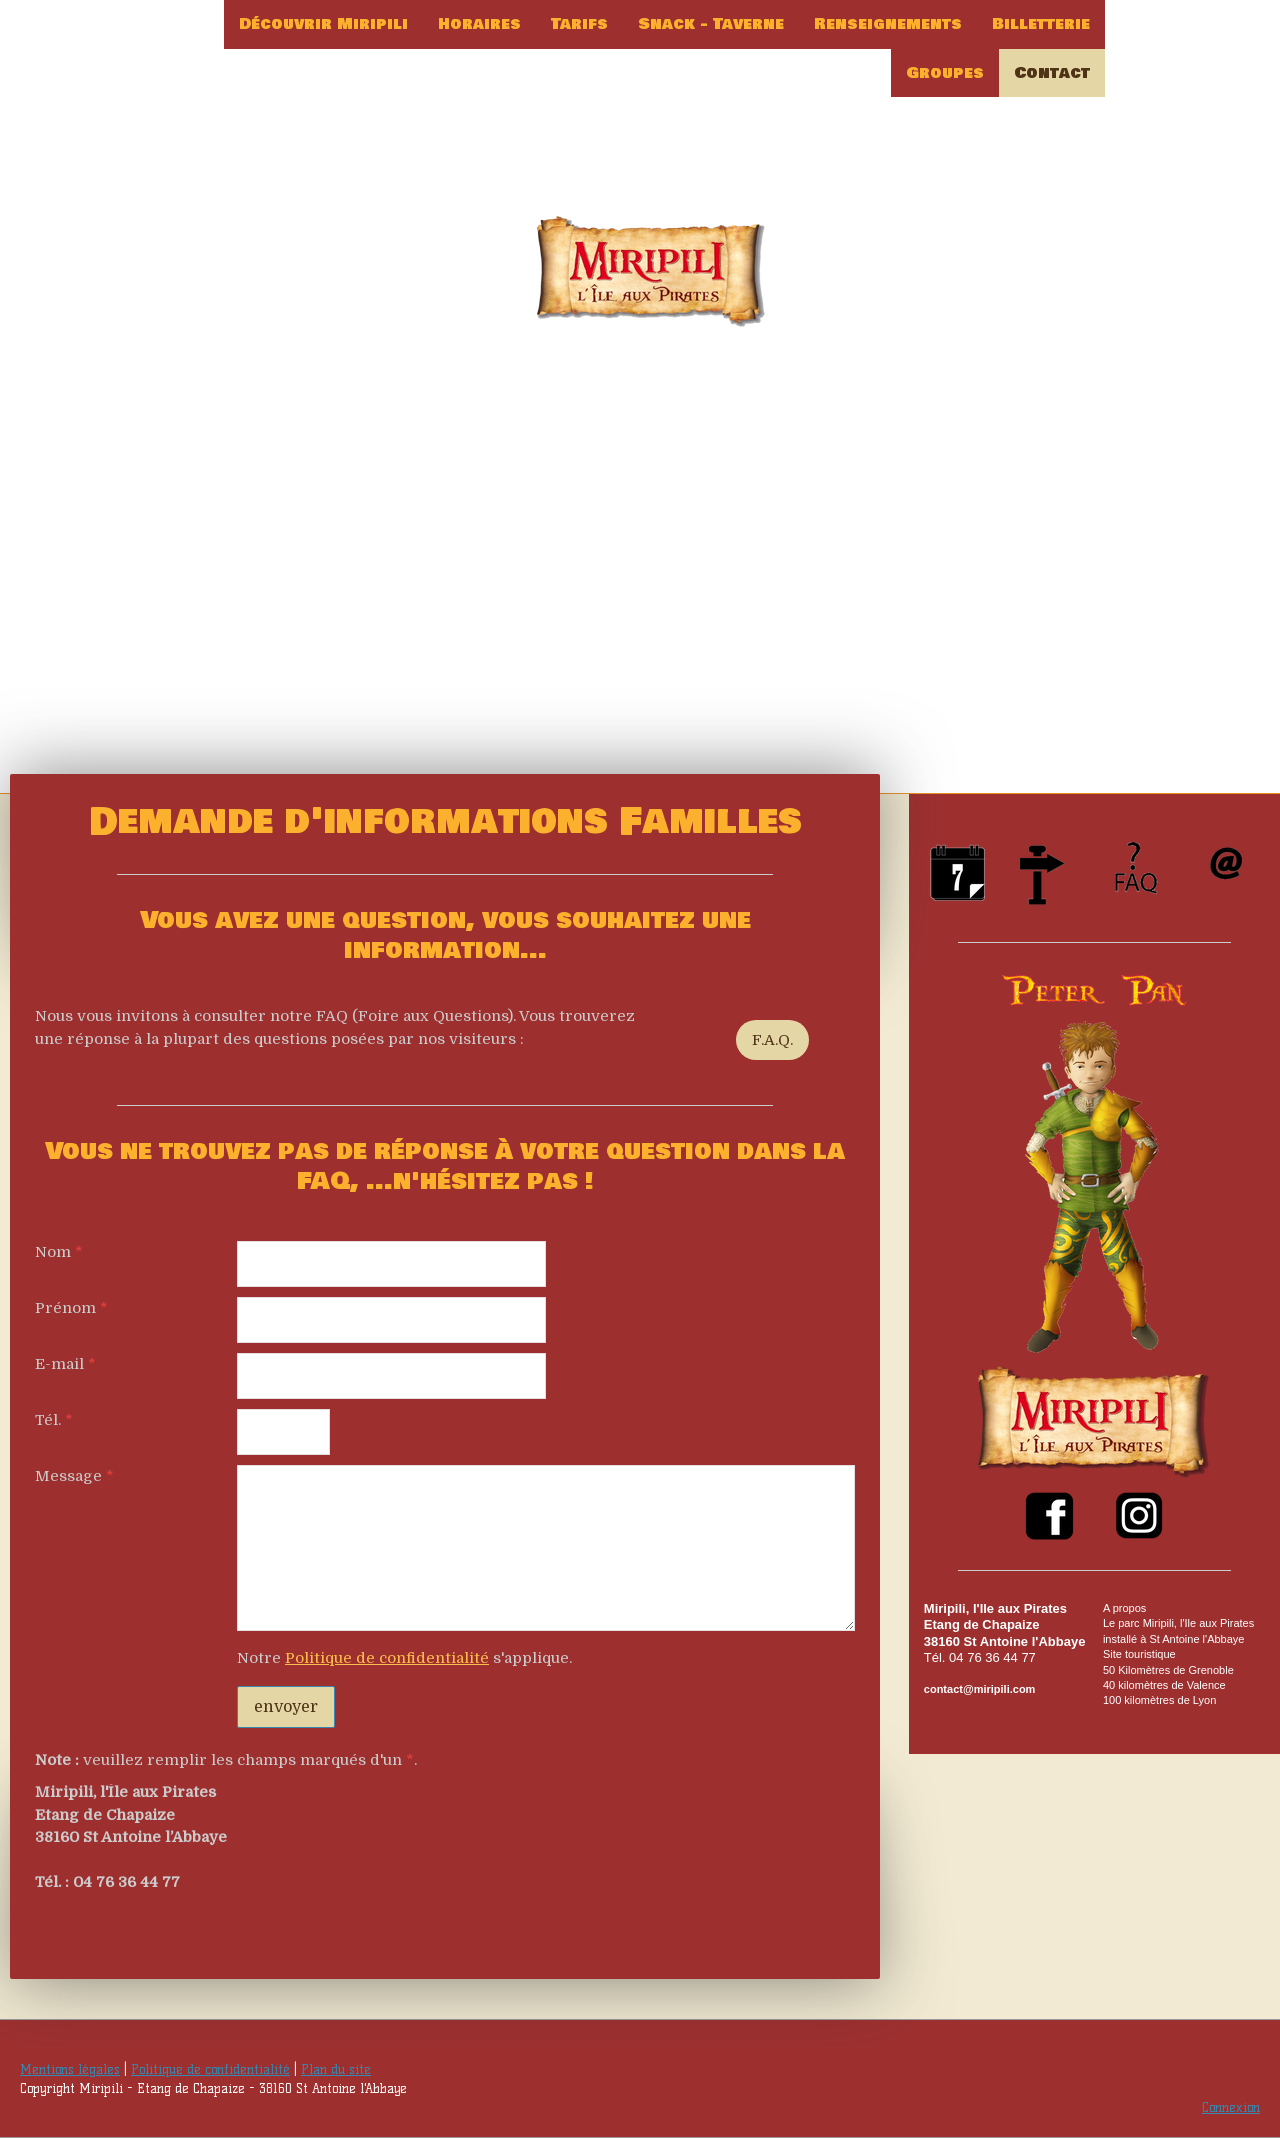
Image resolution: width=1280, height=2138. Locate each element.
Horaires (479, 24)
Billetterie (1041, 24)
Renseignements (888, 24)
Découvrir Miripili (323, 24)
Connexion (1231, 2107)
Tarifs (579, 24)
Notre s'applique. (404, 1658)
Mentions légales (70, 2069)
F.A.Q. (772, 1040)
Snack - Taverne (711, 24)
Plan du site (336, 2069)
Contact (1052, 73)
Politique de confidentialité (387, 1658)
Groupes (945, 73)
